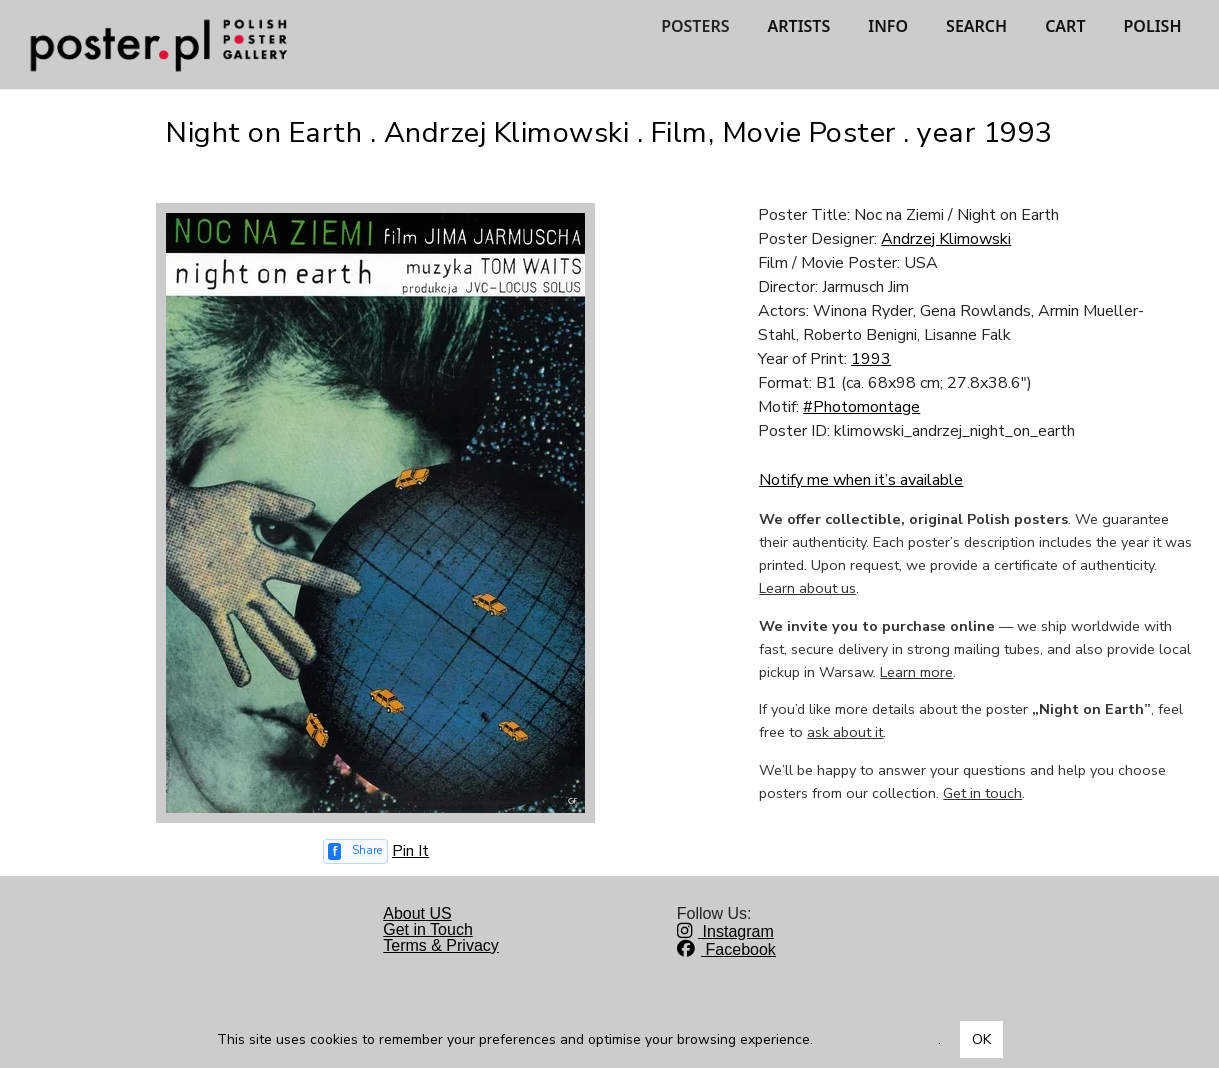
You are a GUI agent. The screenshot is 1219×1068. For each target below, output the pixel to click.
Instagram (725, 931)
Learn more (916, 672)
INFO (888, 26)
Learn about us (807, 588)
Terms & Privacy (441, 945)
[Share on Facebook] (356, 851)
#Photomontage (861, 407)
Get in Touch (428, 929)
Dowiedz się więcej (877, 1039)
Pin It (410, 851)
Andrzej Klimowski (946, 239)
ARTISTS (798, 26)
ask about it (845, 732)
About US (417, 913)
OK (981, 1039)
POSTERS (695, 26)
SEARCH (976, 26)
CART (1065, 26)
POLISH (1153, 26)
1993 (871, 359)
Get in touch (982, 793)
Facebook (726, 949)
